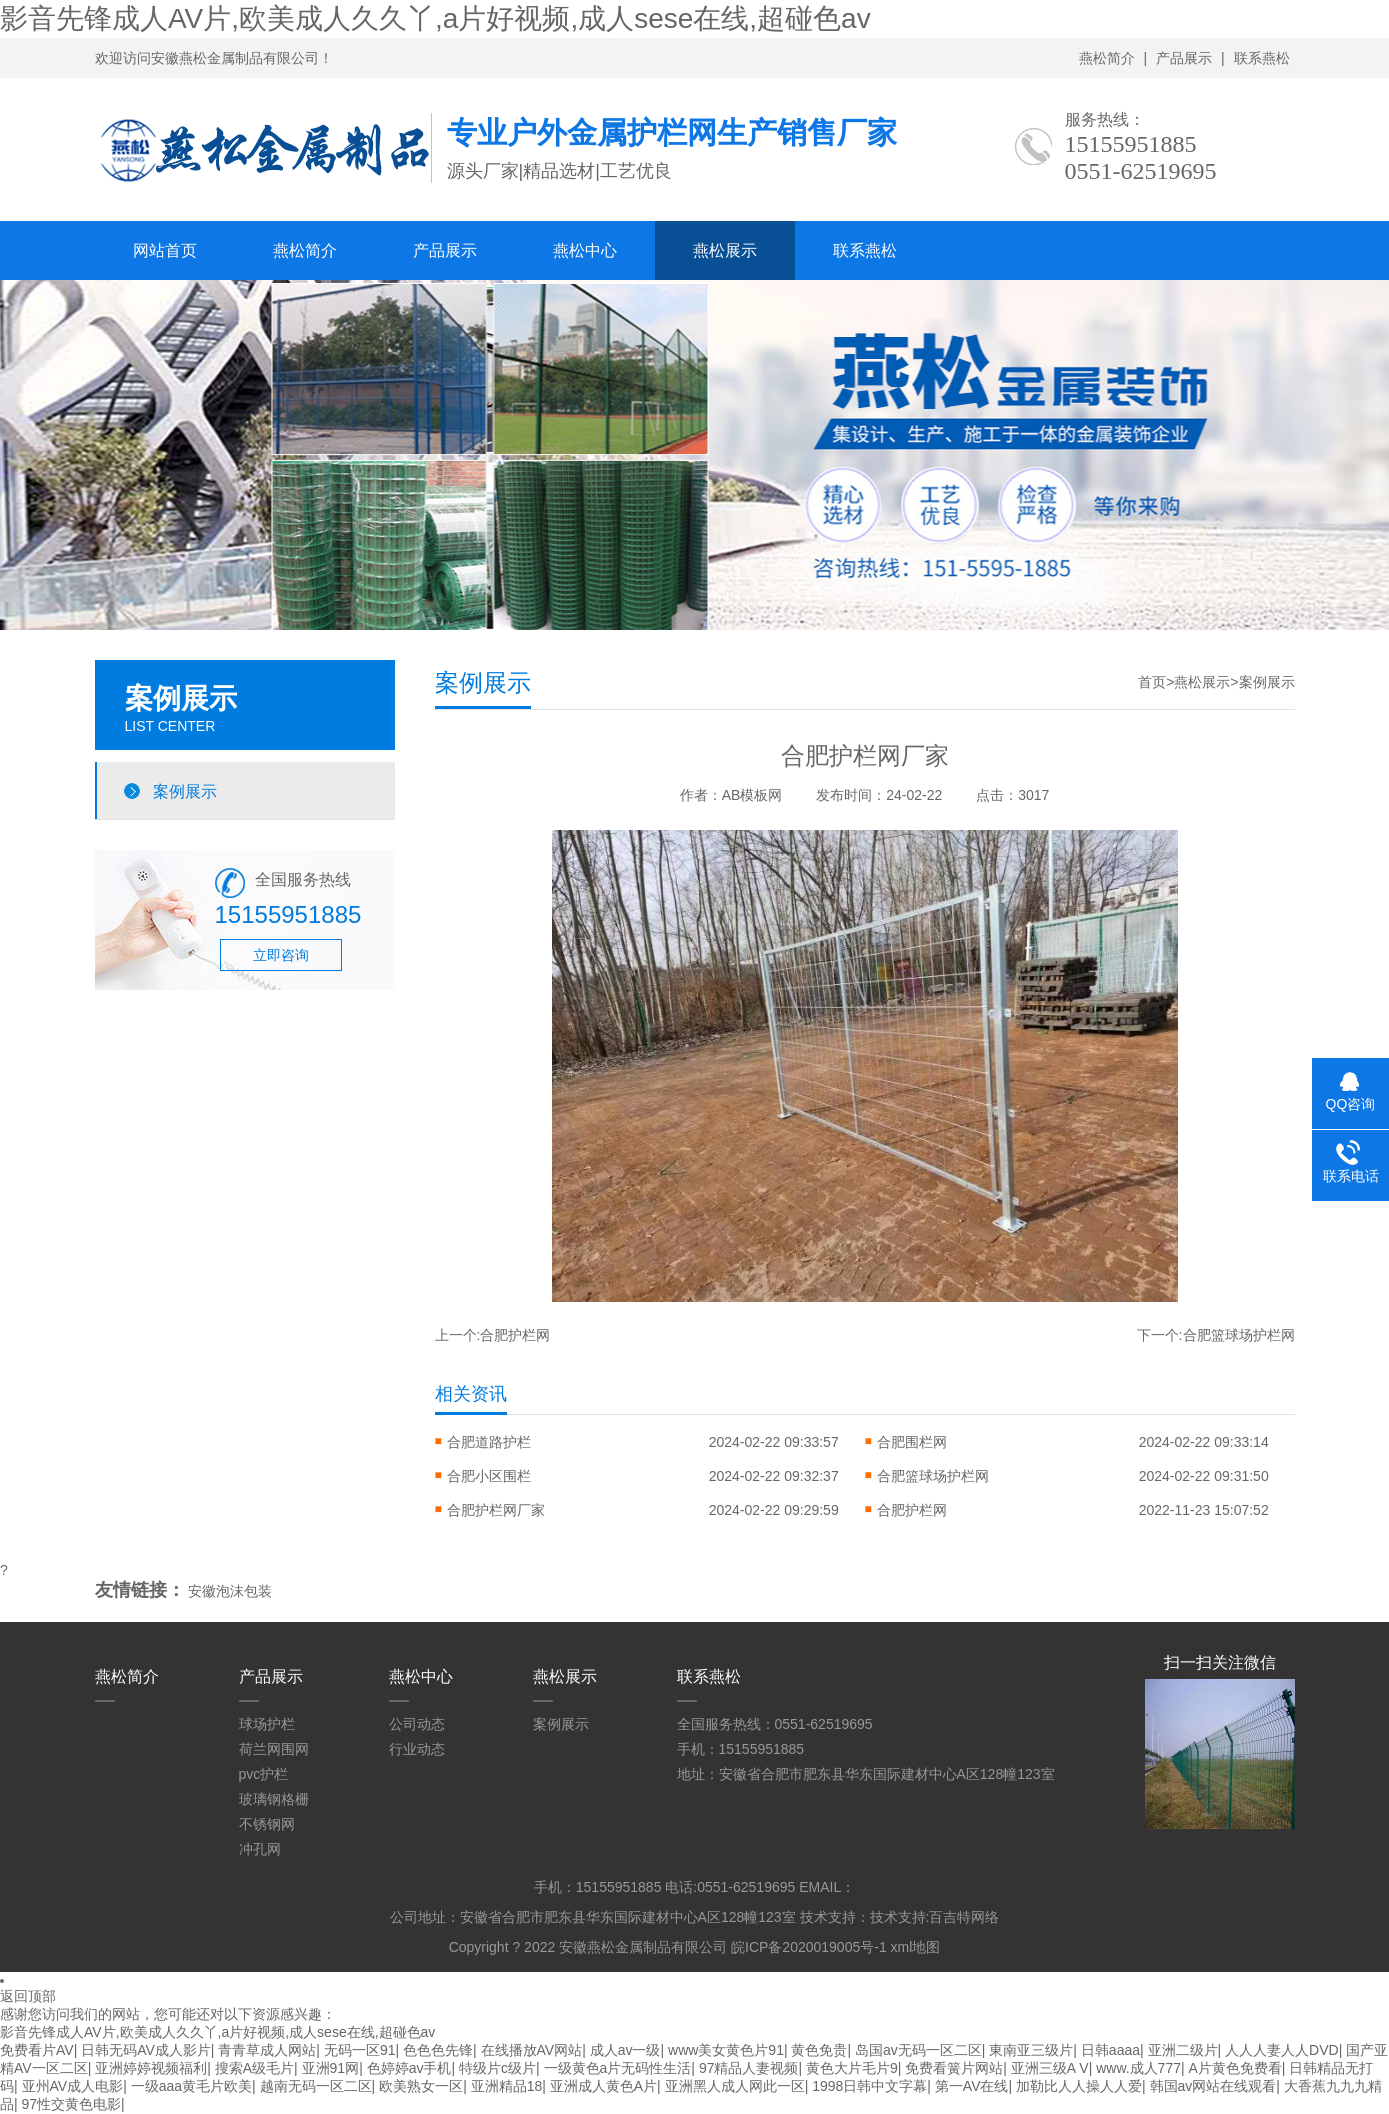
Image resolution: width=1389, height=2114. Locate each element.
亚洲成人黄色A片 (603, 2086)
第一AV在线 (972, 2086)
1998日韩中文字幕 (869, 2086)
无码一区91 (360, 2050)
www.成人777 (1138, 2068)
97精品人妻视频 (749, 2068)
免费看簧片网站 (954, 2068)
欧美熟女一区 (421, 2086)
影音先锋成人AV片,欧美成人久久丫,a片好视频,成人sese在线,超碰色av (435, 18)
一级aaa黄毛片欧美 (191, 2086)
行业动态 (417, 1749)
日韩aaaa (1110, 2050)
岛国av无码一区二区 (918, 2050)
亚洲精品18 (507, 2086)
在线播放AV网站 (532, 2050)
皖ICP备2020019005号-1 (809, 1947)
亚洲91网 (331, 2068)
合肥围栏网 (912, 1442)
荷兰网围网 (274, 1749)
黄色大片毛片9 (852, 2068)
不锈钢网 (267, 1824)
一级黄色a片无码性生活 (618, 2068)
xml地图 (916, 1947)
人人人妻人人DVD (1282, 2050)
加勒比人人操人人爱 (1079, 2086)
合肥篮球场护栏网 (1239, 1335)
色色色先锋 (438, 2050)
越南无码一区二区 (316, 2086)
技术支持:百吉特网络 (935, 1917)
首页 (1152, 682)
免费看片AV (37, 2050)
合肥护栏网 (515, 1335)
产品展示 (1184, 58)
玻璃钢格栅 (274, 1799)
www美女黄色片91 (726, 2050)
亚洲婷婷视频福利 (151, 2068)
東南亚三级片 (1031, 2050)
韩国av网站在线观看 (1213, 2086)
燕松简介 (1107, 58)
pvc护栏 (264, 1774)
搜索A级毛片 (254, 2068)
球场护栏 (267, 1724)
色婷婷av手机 (409, 2068)
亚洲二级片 (1183, 2050)
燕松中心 (585, 250)
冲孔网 (260, 1849)
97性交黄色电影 (72, 2104)
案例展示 (185, 791)
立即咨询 (281, 955)
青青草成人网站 (267, 2050)
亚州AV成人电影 (73, 2086)
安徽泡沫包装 (230, 1591)
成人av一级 (625, 2050)
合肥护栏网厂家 (496, 1510)
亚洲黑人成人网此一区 (735, 2086)
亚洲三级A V (1050, 2068)
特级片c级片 (497, 2068)
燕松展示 (725, 250)
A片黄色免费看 (1235, 2068)
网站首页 (165, 250)
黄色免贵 (819, 2050)
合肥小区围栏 (489, 1476)
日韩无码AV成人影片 (146, 2050)
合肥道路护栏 (489, 1442)
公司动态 (417, 1724)
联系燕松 (1262, 58)
